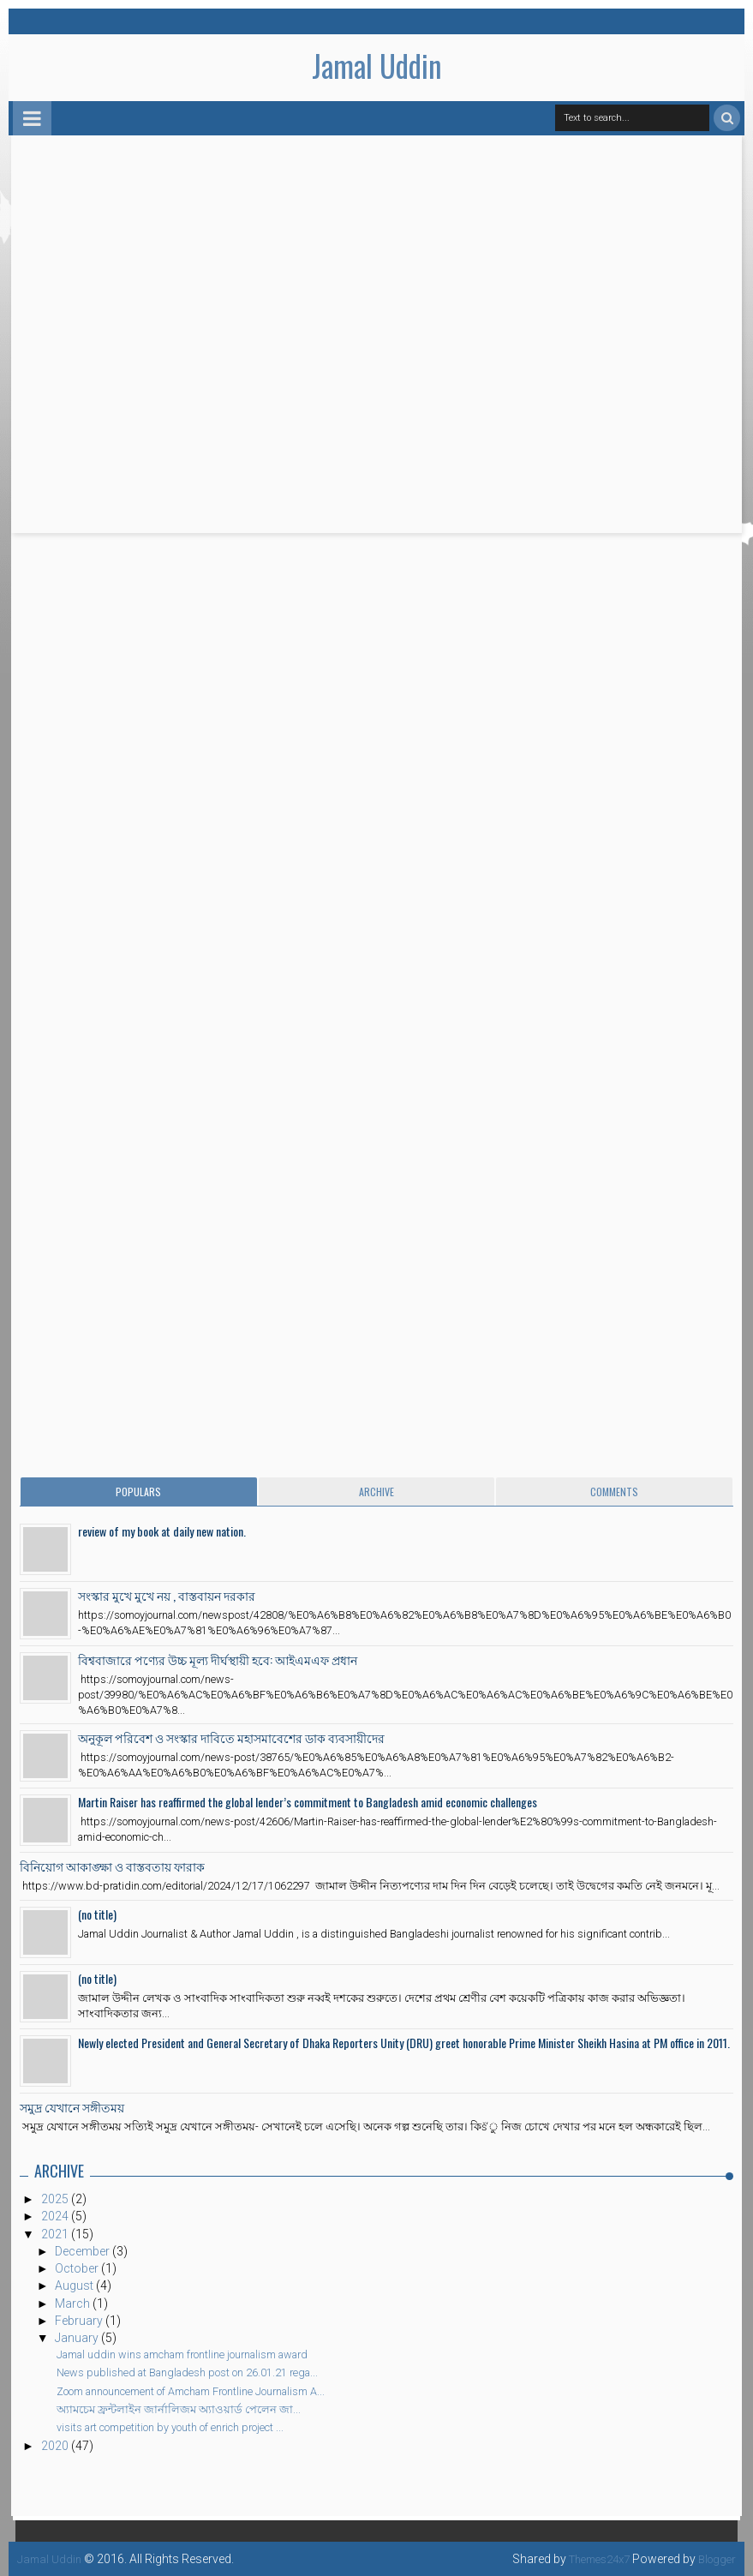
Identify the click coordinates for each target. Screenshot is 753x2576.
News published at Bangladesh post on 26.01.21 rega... (187, 2372)
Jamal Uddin (377, 65)
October (78, 2268)
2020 (56, 2446)
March (74, 2303)
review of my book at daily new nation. (162, 1531)
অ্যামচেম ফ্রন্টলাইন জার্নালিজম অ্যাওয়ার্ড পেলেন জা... (179, 2409)
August (75, 2285)
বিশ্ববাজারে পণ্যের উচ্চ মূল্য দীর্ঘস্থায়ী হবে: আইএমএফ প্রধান (217, 1659)
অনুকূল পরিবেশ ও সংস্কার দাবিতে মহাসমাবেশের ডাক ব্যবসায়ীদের (231, 1737)
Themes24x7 (589, 2559)
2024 (56, 2216)
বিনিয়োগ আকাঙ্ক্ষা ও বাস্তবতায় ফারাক (112, 1866)
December (83, 2251)
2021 (56, 2234)
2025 (56, 2199)
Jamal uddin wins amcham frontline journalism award (182, 2354)
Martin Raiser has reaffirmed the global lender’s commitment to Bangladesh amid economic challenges (307, 1802)
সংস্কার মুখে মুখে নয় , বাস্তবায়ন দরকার (166, 1595)
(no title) (97, 1914)
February (80, 2320)
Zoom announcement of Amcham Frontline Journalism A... (191, 2391)
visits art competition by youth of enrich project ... (170, 2427)
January (78, 2338)
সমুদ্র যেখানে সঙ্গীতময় (72, 2107)
